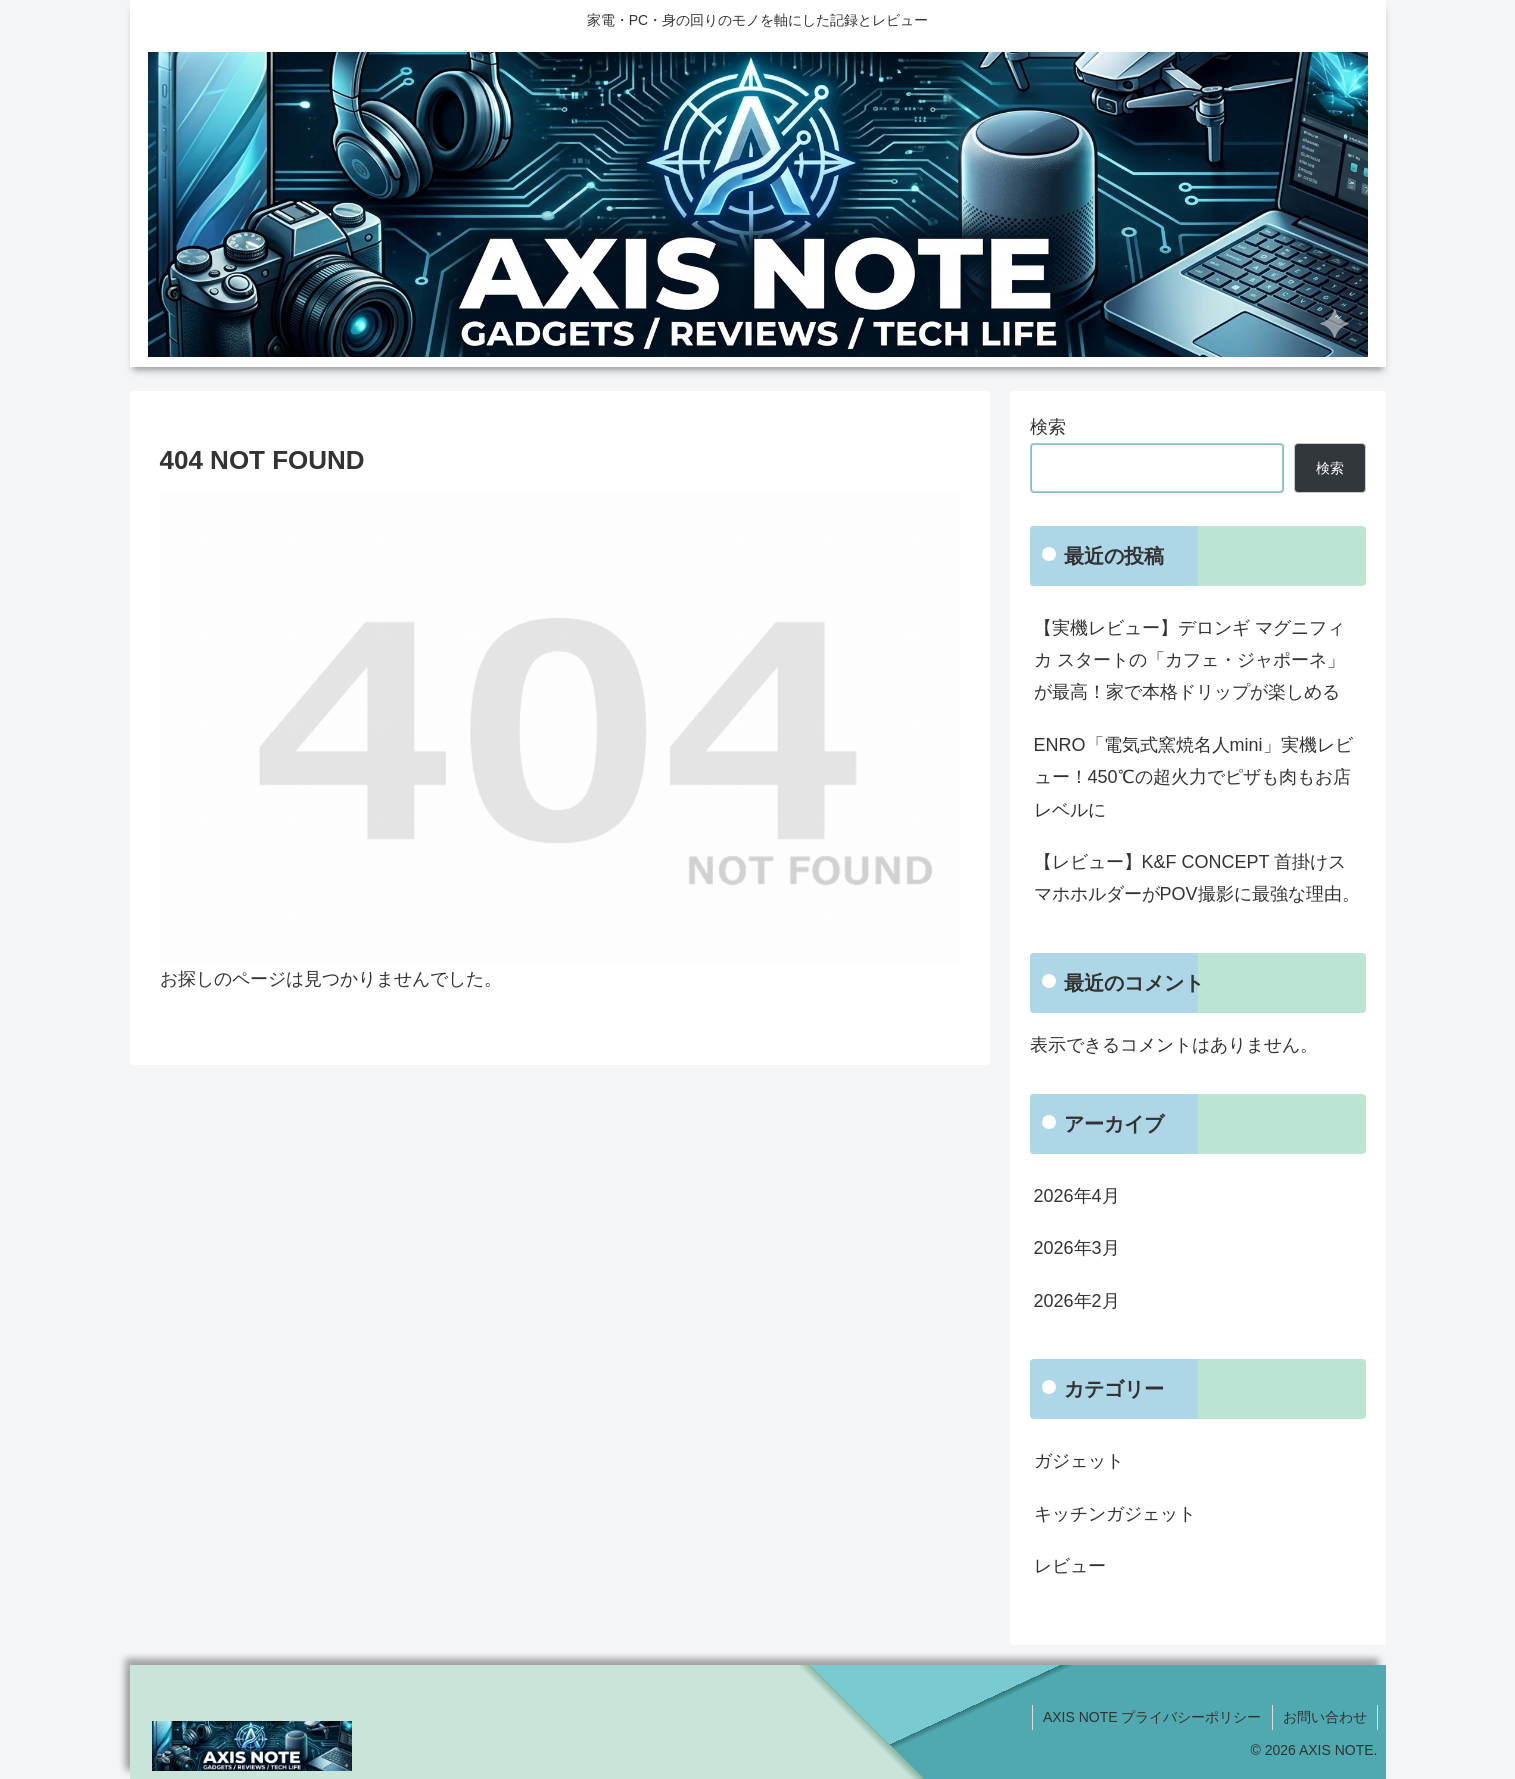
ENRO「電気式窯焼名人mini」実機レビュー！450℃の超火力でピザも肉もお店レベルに (1193, 777)
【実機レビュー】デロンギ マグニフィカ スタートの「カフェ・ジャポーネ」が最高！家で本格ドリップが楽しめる (1189, 660)
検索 (1048, 427)
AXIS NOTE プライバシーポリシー (1152, 1717)
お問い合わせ (1325, 1717)
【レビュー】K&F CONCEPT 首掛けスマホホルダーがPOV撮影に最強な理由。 (1197, 878)
